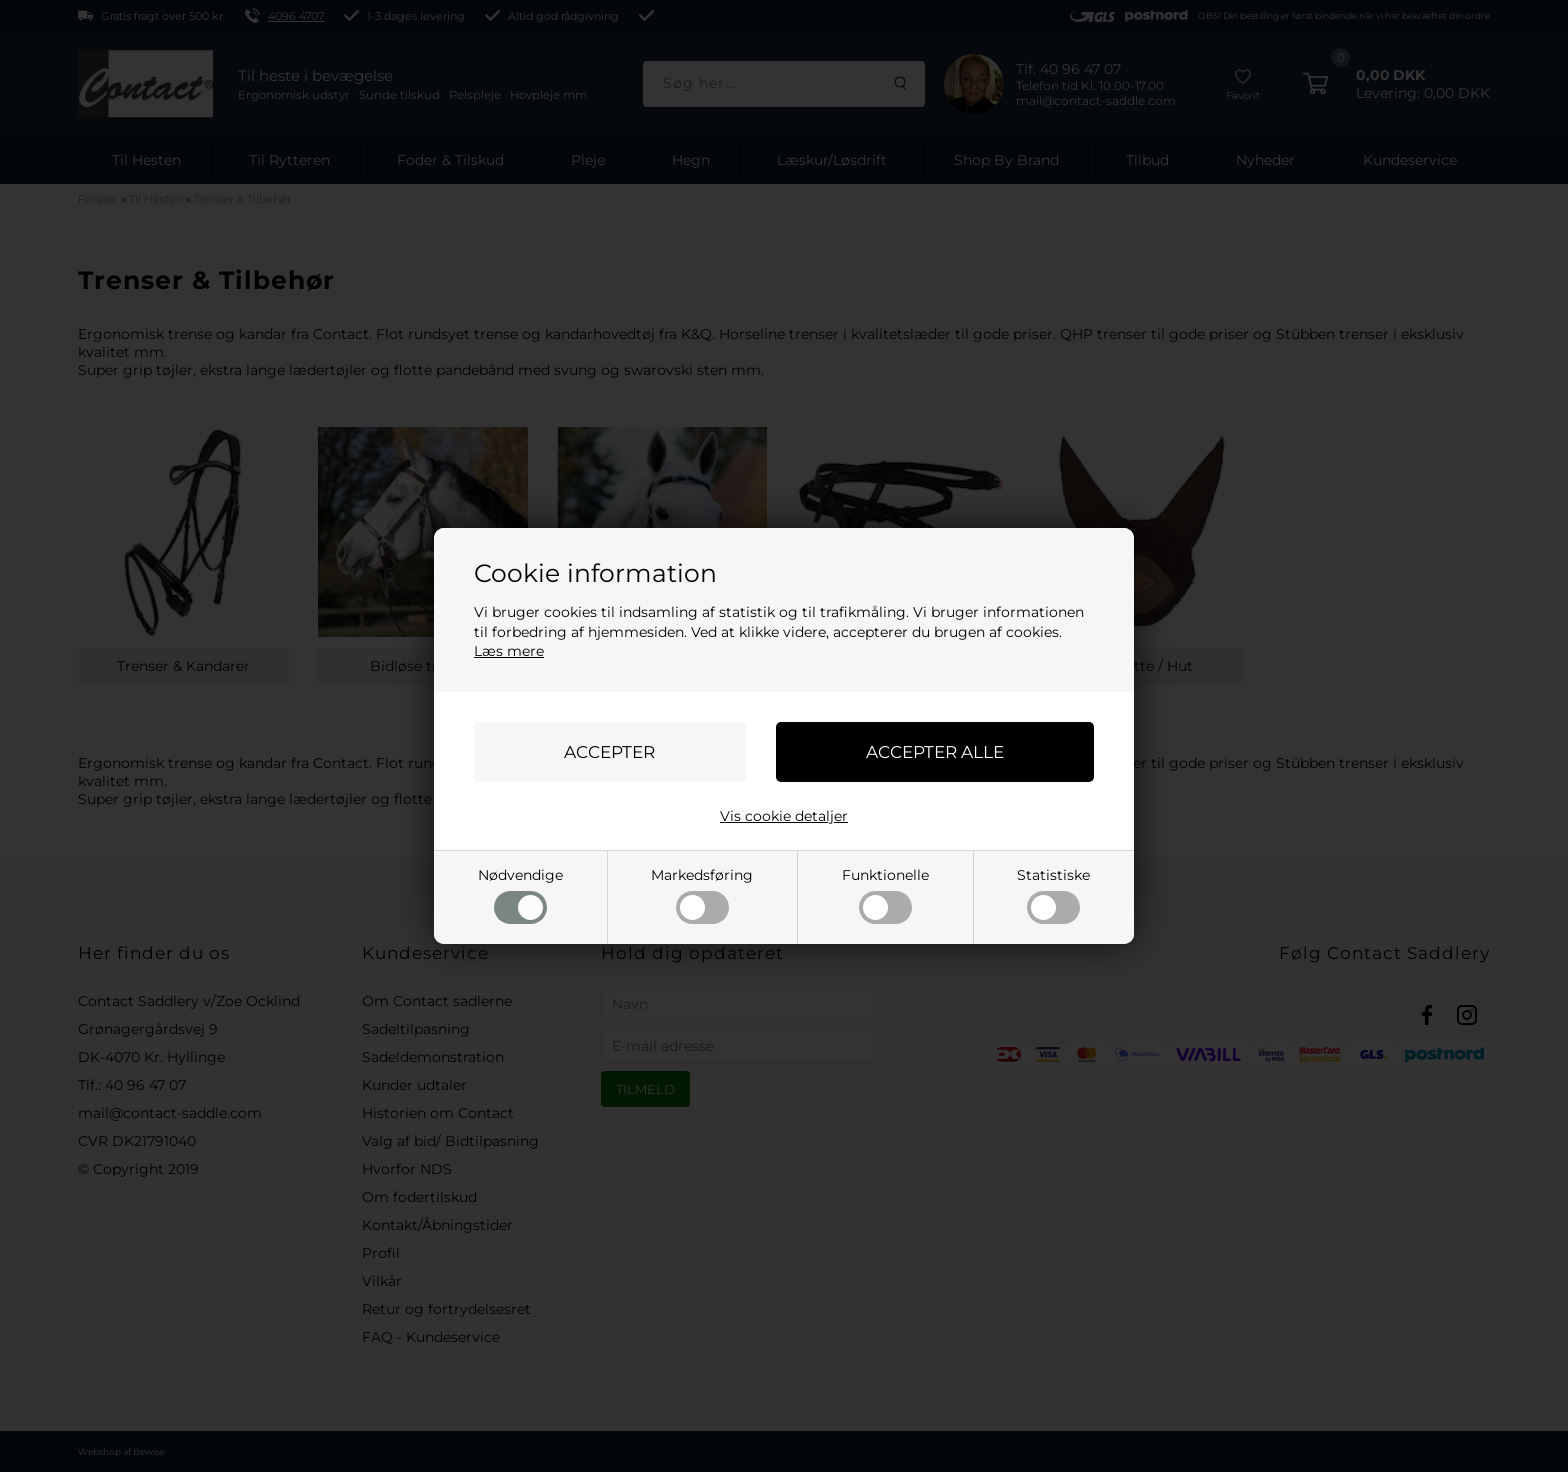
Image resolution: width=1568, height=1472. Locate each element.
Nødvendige (520, 895)
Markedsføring (702, 895)
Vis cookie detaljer (784, 816)
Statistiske (1053, 895)
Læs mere (509, 651)
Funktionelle (885, 895)
